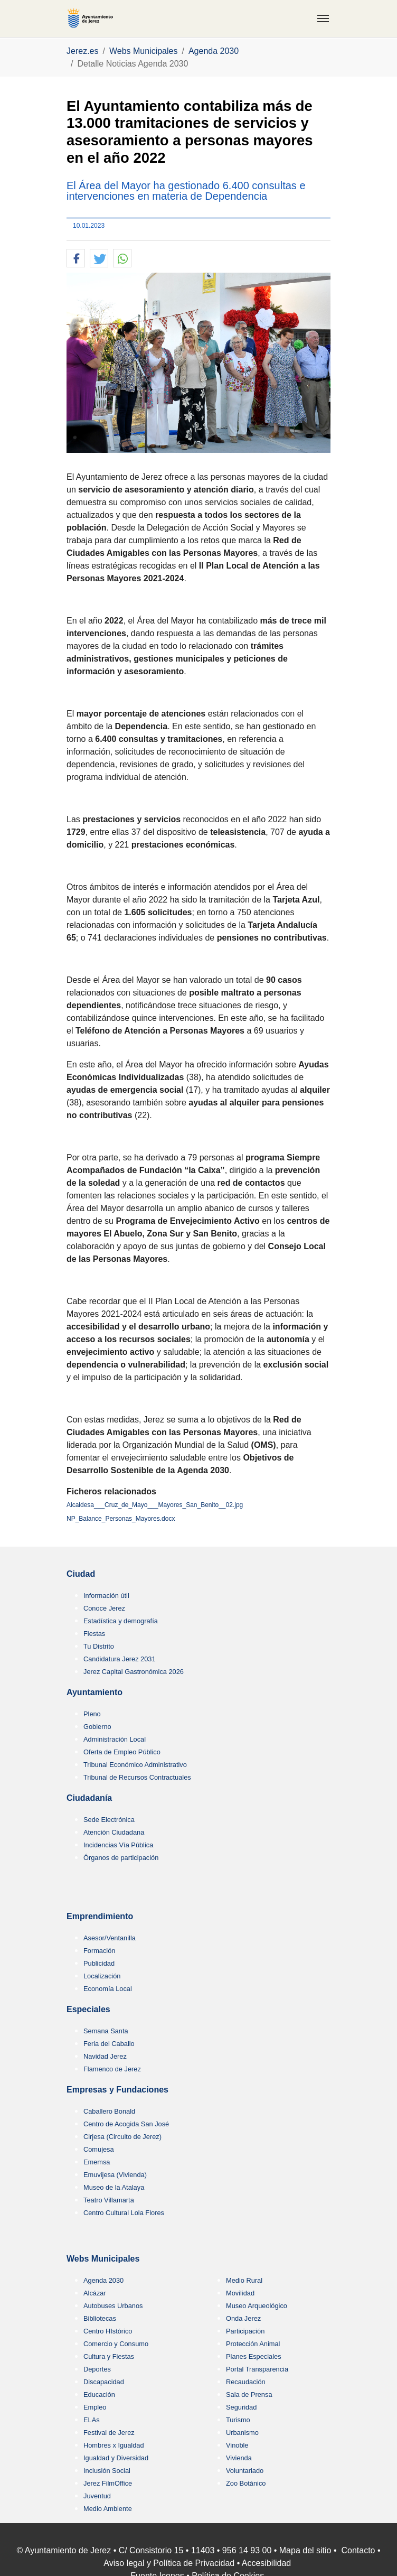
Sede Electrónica (109, 1820)
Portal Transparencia (257, 2369)
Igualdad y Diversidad (115, 2458)
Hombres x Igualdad (113, 2445)
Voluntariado (244, 2471)
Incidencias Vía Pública (118, 1845)
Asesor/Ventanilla (109, 1938)
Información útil (106, 1595)
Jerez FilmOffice (107, 2483)
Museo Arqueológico (256, 2306)
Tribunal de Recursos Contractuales (137, 1777)
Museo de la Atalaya (113, 2187)
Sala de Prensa (249, 2394)
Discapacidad (103, 2382)
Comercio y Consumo (115, 2344)
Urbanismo (242, 2432)
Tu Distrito (98, 1646)
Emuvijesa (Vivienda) (115, 2175)
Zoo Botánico (246, 2483)
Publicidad (99, 1963)
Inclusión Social (106, 2471)
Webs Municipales (103, 2258)
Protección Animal (253, 2344)
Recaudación (246, 2382)
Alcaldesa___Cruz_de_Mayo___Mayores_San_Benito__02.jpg (155, 1505)
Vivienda (239, 2458)
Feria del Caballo (109, 2044)
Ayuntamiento (94, 1692)
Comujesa (98, 2149)
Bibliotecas (99, 2318)
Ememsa (96, 2162)
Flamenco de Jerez (112, 2069)
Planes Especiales (253, 2356)
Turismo (238, 2420)
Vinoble (237, 2445)
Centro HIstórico (107, 2331)
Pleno (92, 1714)
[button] (75, 258)
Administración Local (114, 1739)
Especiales (88, 2009)
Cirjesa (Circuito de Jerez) (122, 2137)
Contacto (358, 2550)
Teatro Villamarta (108, 2200)
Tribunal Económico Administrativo (135, 1765)
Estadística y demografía (120, 1621)
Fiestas (94, 1634)
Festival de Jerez (109, 2432)
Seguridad (241, 2407)
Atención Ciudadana (113, 1832)
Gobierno (97, 1727)
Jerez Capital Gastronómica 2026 (133, 1672)
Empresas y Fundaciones (117, 2089)
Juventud (97, 2496)
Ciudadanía (89, 1797)
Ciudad (81, 1573)
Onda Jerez (243, 2318)
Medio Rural (244, 2280)
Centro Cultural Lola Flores (123, 2213)
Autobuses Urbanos (113, 2306)
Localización (101, 1976)
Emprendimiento (100, 1916)
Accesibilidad (266, 2563)
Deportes (97, 2369)
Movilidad (240, 2293)
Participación (245, 2331)
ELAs (91, 2420)
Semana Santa (105, 2031)
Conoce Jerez (104, 1608)
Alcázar (94, 2293)
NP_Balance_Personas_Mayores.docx (121, 1518)
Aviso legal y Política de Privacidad (168, 2563)
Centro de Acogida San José (126, 2124)
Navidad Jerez (105, 2056)
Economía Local (107, 1989)
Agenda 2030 (103, 2280)
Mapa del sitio (305, 2550)
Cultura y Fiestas (108, 2356)
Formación (99, 1951)
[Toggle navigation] (323, 18)
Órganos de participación (120, 1858)
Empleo (94, 2407)
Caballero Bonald (109, 2111)
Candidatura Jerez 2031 (119, 1659)
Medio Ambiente (107, 2509)
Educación (99, 2394)
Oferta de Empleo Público (121, 1752)
